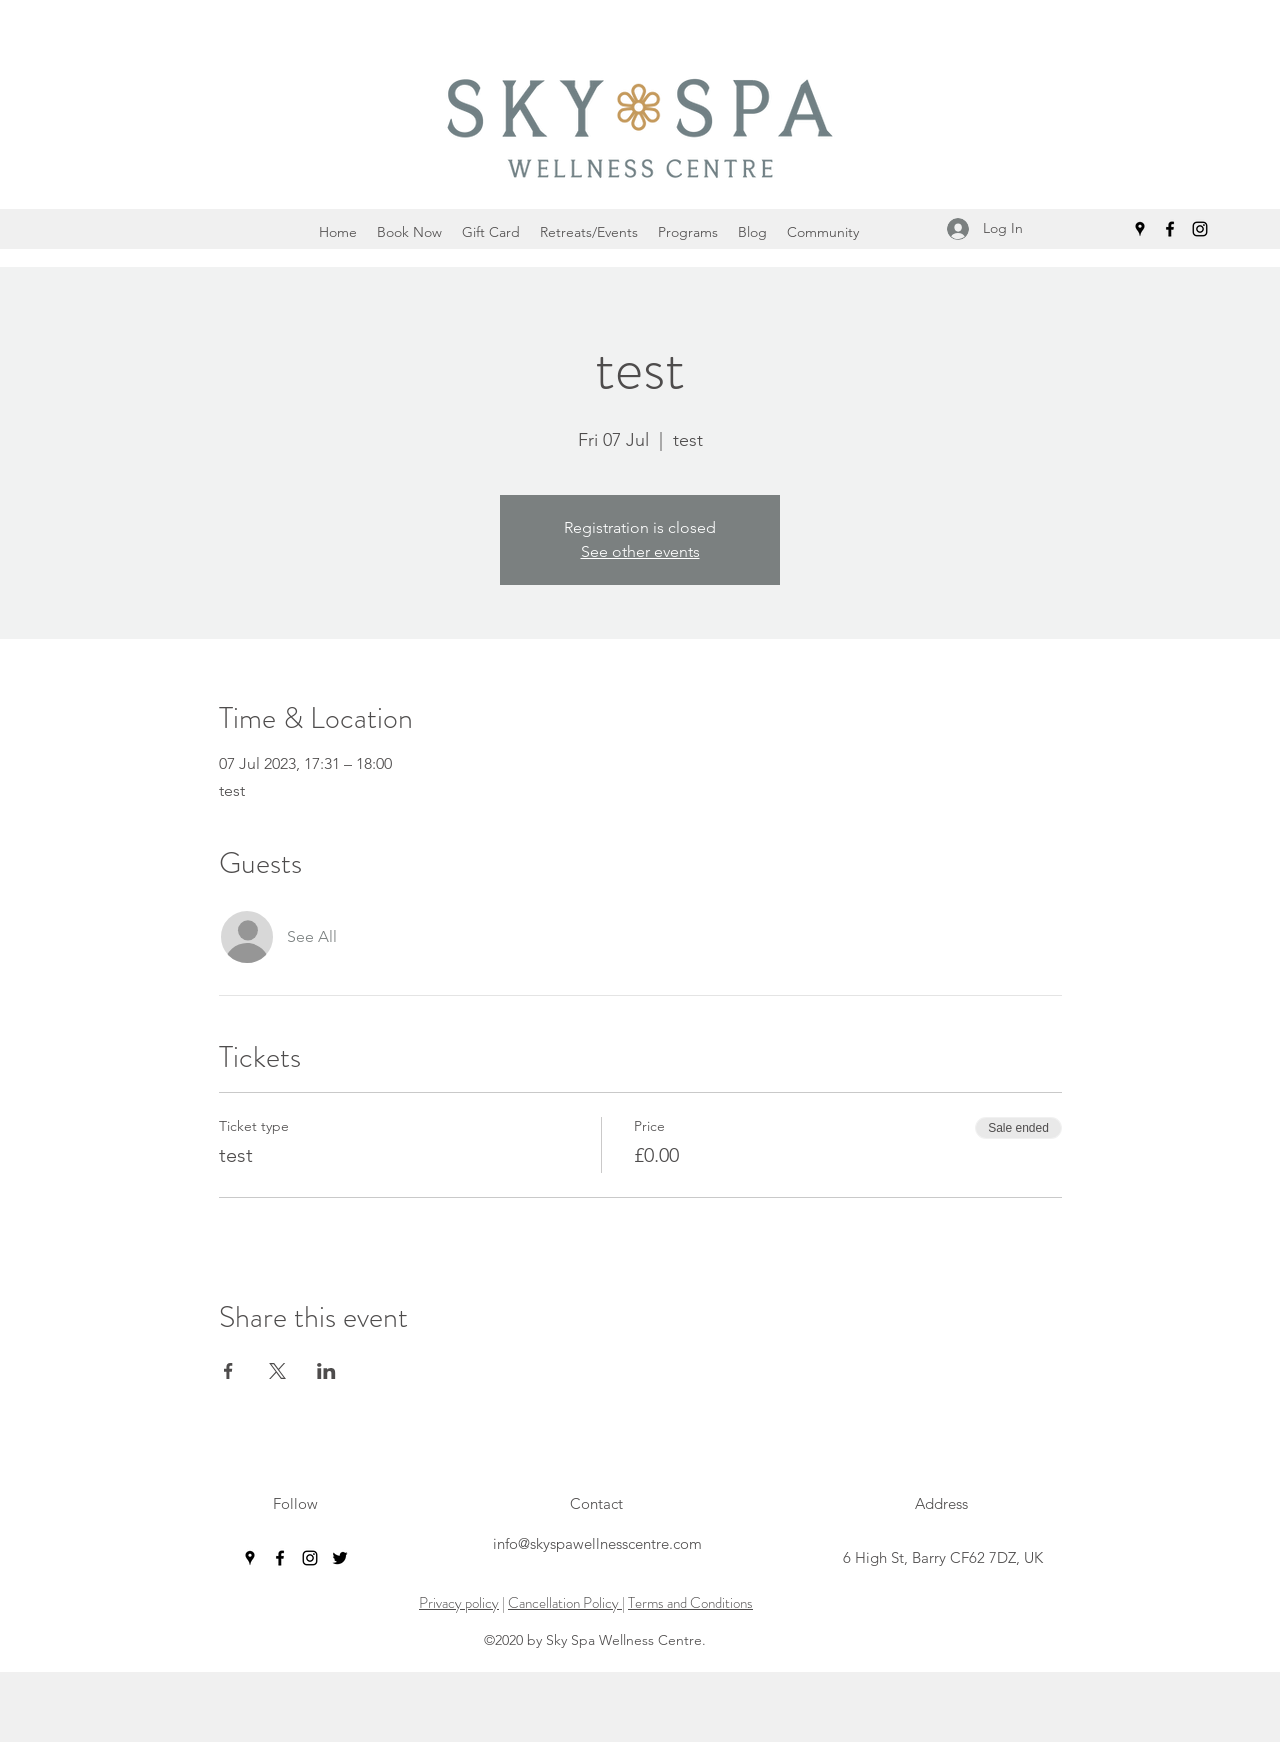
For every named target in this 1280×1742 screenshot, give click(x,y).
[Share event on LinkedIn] (326, 1371)
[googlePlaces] (1140, 229)
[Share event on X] (277, 1371)
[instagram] (1200, 229)
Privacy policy (459, 1603)
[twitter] (340, 1558)
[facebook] (1170, 229)
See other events (640, 551)
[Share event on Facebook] (228, 1371)
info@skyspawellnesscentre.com (597, 1543)
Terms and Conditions (690, 1603)
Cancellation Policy (565, 1603)
